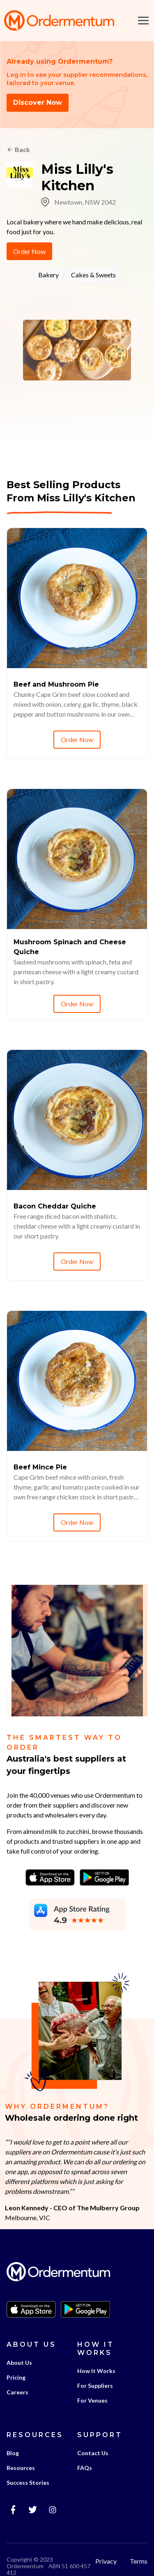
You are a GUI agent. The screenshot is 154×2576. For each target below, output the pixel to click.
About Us (19, 2362)
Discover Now (37, 102)
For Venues (92, 2400)
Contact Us (92, 2452)
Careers (17, 2392)
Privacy (106, 2561)
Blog (13, 2452)
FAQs (84, 2467)
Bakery (48, 275)
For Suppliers (95, 2385)
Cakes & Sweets (93, 275)
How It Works (96, 2370)
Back (22, 149)
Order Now (29, 251)
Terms (138, 2561)
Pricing (16, 2377)
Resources (21, 2467)
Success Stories (28, 2482)
